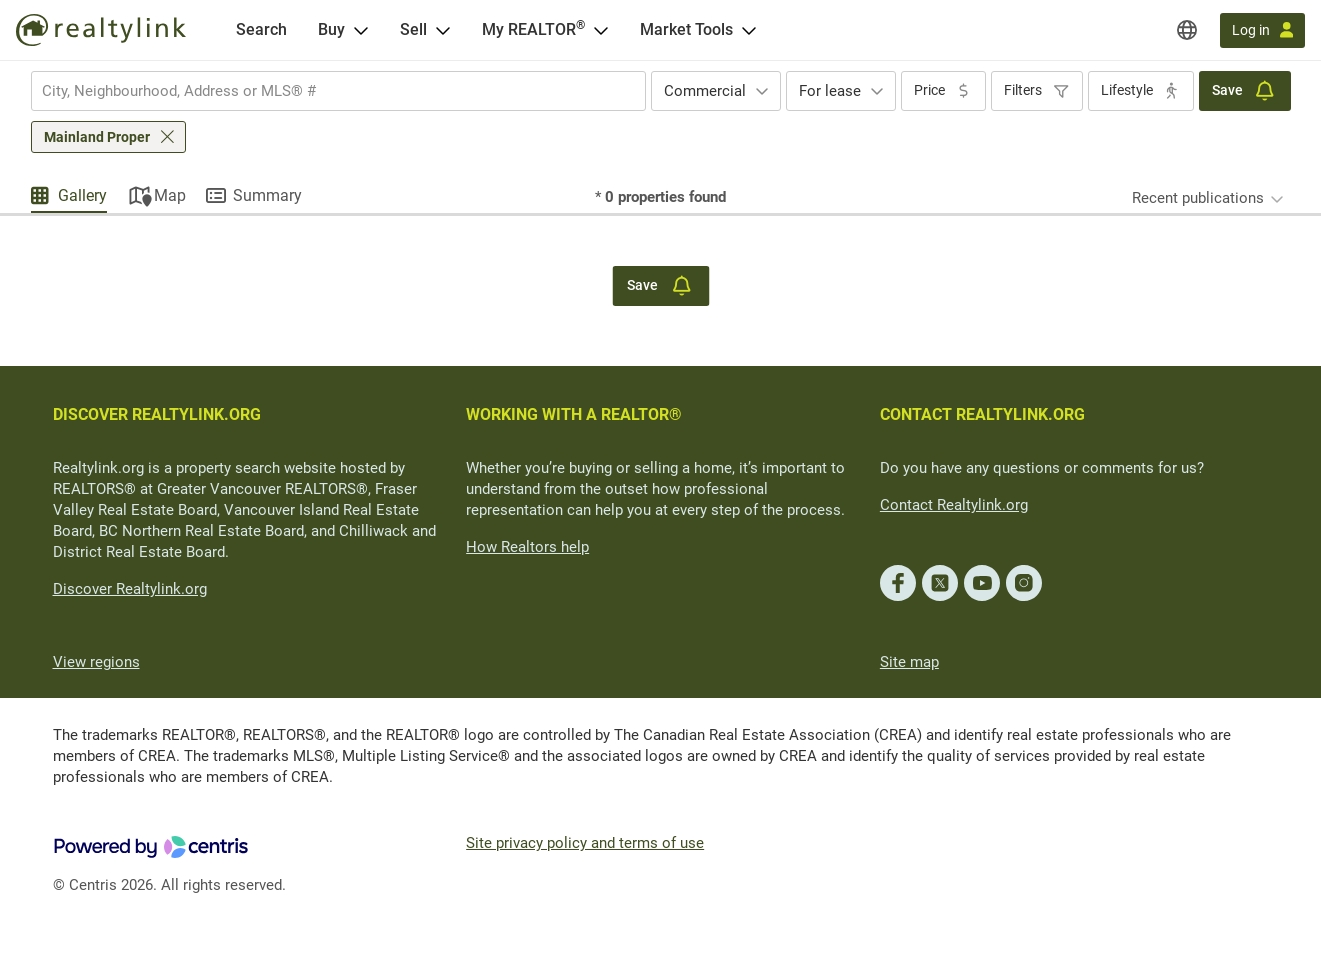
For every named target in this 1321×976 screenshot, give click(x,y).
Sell (413, 29)
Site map (909, 662)
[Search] (261, 30)
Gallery (82, 195)
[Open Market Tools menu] (749, 30)
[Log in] (1262, 30)
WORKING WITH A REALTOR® (574, 414)
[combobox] (338, 91)
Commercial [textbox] (705, 91)
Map (170, 195)
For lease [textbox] (830, 91)
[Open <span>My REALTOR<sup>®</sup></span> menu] (601, 30)
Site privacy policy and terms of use (585, 843)
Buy (331, 29)
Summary (267, 195)
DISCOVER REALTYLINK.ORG (157, 414)
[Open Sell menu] (443, 30)
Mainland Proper (97, 137)
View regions (96, 662)
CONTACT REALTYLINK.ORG (982, 414)
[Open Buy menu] (361, 30)
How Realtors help (527, 547)
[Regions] (1187, 30)
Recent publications (1198, 198)
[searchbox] (326, 91)
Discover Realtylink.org (130, 589)
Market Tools (686, 29)
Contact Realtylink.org (954, 505)
